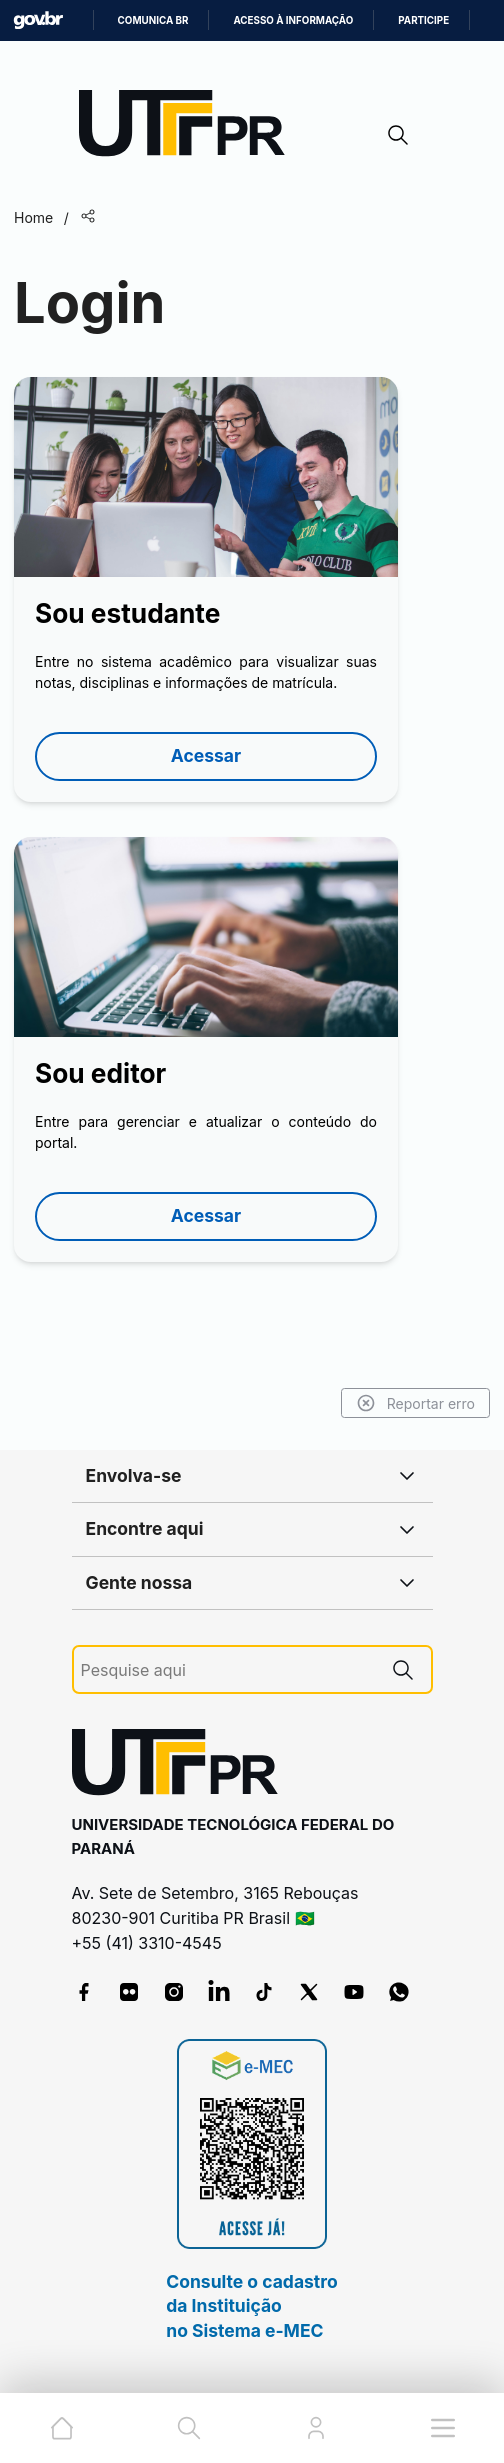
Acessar (206, 755)
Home (33, 217)
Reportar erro (415, 1403)
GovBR (38, 20)
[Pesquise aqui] (228, 1670)
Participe (423, 20)
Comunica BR (153, 20)
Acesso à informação (293, 20)
